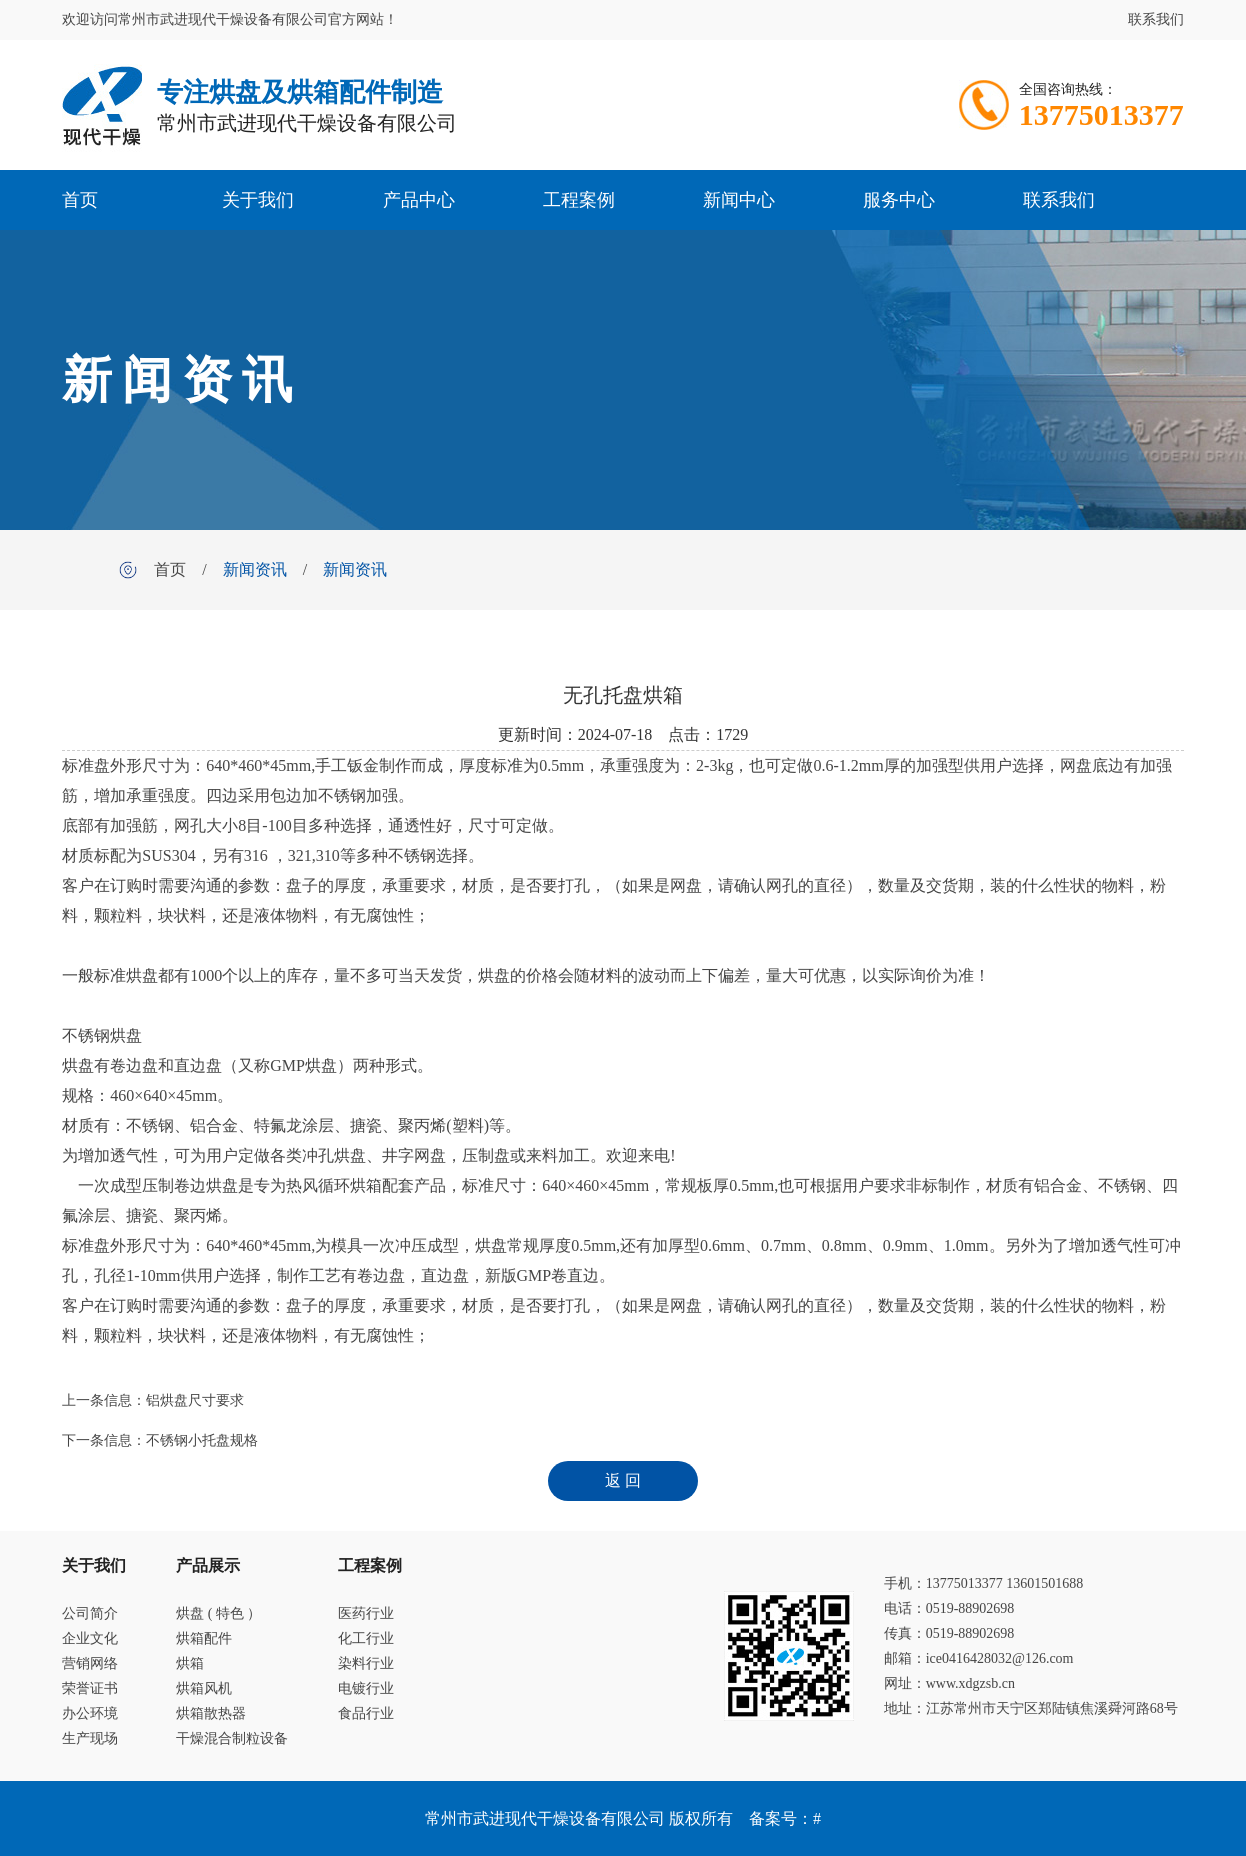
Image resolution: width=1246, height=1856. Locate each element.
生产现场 (90, 1738)
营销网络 (90, 1663)
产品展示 (208, 1565)
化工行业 (366, 1638)
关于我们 (258, 200)
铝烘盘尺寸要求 (195, 1400)
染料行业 (366, 1663)
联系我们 (1156, 19)
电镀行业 (366, 1688)
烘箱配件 (204, 1638)
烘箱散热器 (211, 1713)
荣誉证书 (90, 1688)
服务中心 (899, 200)
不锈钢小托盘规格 (202, 1440)
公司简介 (90, 1613)
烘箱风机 (204, 1688)
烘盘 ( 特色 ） (218, 1613)
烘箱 (190, 1663)
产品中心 (419, 200)
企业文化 (90, 1638)
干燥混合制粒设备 (232, 1738)
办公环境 (90, 1713)
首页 (80, 200)
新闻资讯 (255, 569)
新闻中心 (739, 200)
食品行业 (366, 1713)
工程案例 (579, 200)
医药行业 (366, 1613)
